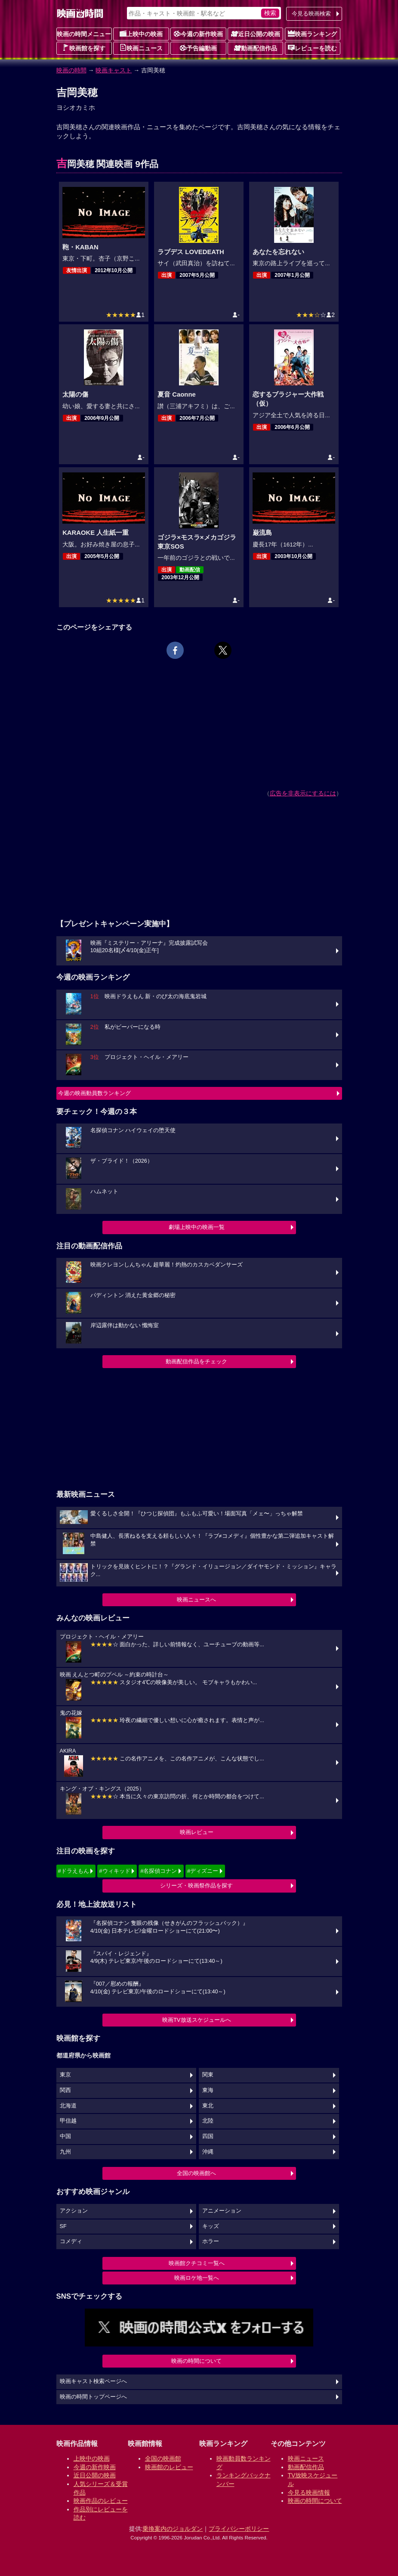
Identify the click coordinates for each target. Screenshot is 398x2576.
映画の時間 (71, 70)
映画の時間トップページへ (93, 2397)
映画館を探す (83, 48)
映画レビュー (196, 1832)
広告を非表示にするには (303, 793)
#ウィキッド (114, 1871)
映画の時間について (196, 2361)
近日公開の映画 (255, 33)
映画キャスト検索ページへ (93, 2381)
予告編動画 (198, 48)
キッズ (210, 2226)
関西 (65, 2090)
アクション (74, 2211)
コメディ (71, 2241)
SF (63, 2226)
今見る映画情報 (309, 2492)
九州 (65, 2152)
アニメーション (221, 2211)
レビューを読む (312, 48)
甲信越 (68, 2121)
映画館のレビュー (169, 2467)
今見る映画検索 (311, 13)
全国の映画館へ (196, 2173)
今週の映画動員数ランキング (94, 1093)
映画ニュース (141, 48)
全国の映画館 (163, 2458)
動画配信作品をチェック (196, 1361)
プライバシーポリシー (239, 2528)
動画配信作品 (255, 48)
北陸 (207, 2121)
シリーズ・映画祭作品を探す (196, 1885)
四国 (207, 2136)
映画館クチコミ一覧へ (197, 2263)
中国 (65, 2136)
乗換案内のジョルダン (172, 2528)
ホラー (210, 2241)
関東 (207, 2075)
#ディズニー (202, 1871)
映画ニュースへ (196, 1599)
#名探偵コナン (158, 1871)
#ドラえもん (73, 1871)
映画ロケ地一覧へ (196, 2278)
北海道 (68, 2106)
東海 (207, 2090)
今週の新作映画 (198, 33)
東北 (207, 2106)
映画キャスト (114, 70)
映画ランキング (312, 33)
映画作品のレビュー (101, 2500)
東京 (65, 2075)
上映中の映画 (141, 33)
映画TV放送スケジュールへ (196, 2020)
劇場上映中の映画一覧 (197, 1227)
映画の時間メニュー (84, 34)
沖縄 (207, 2152)
